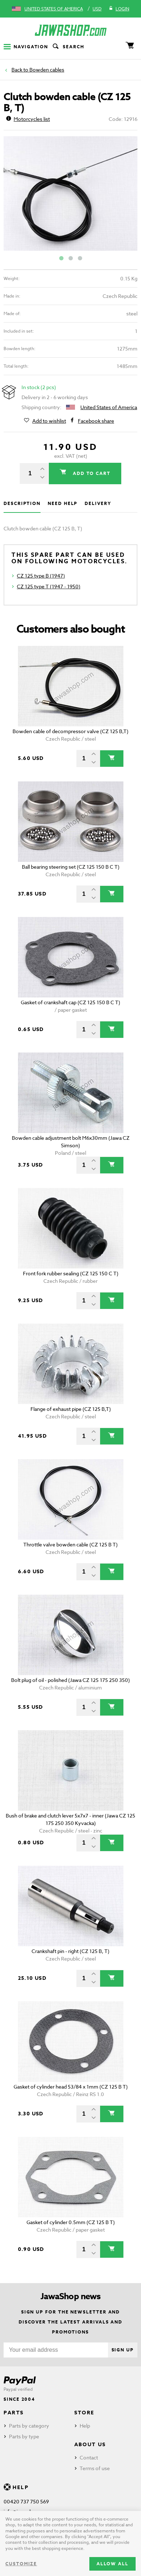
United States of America (53, 9)
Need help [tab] (62, 503)
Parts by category (29, 2425)
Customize (21, 2564)
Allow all (112, 2564)
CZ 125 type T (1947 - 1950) (48, 586)
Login (119, 9)
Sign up (123, 2350)
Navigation (26, 47)
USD (97, 9)
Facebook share (96, 421)
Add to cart (91, 473)
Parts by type (24, 2436)
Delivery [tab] (98, 503)
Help (85, 2425)
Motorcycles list (28, 119)
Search (68, 47)
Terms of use (95, 2468)
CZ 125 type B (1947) (41, 575)
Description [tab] (22, 503)
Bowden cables (46, 69)
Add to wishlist (49, 421)
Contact (89, 2457)
